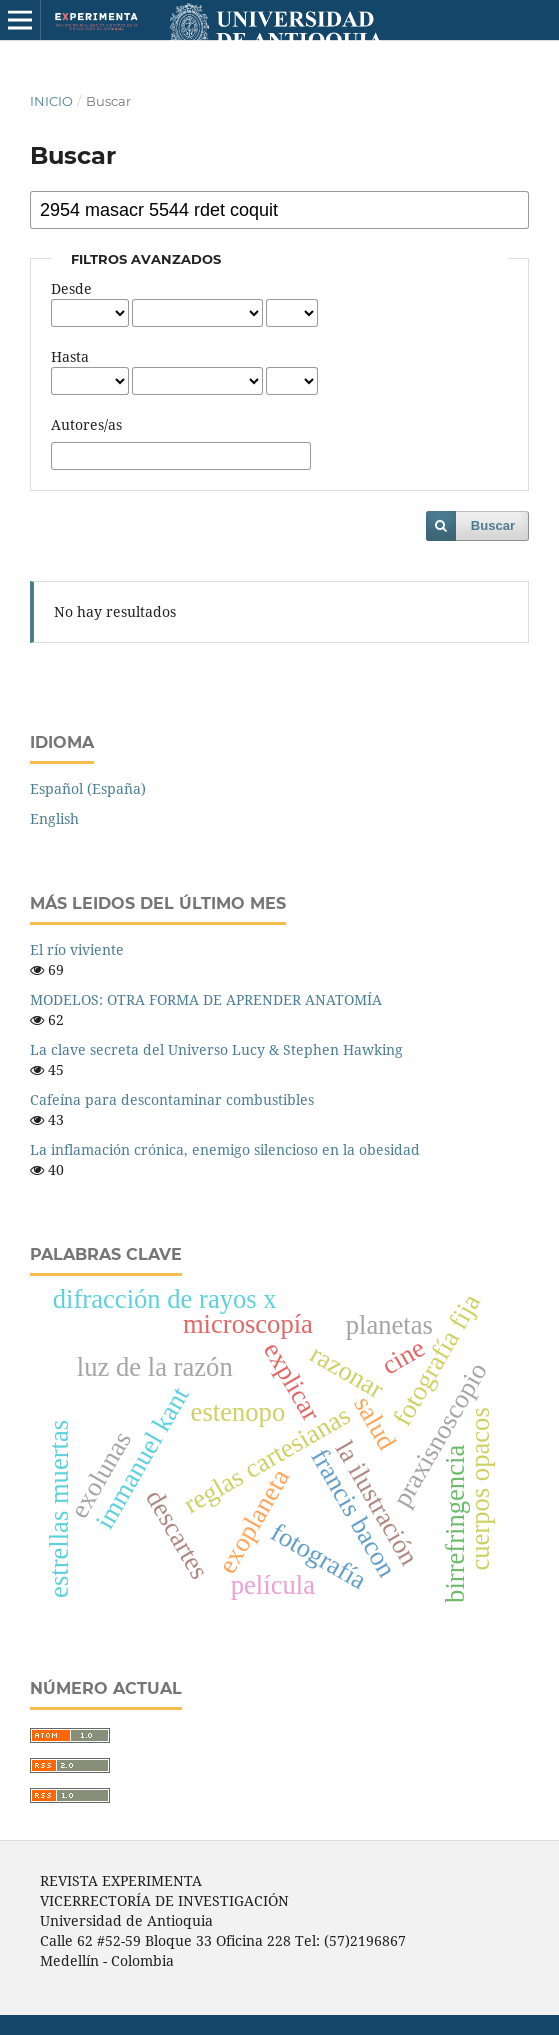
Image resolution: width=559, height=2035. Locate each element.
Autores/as (86, 424)
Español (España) (88, 788)
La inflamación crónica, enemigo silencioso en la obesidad (225, 1149)
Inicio (51, 101)
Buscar (493, 525)
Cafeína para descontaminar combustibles (172, 1099)
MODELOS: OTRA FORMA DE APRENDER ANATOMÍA (206, 999)
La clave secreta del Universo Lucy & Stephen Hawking (216, 1049)
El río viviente (77, 949)
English (54, 818)
